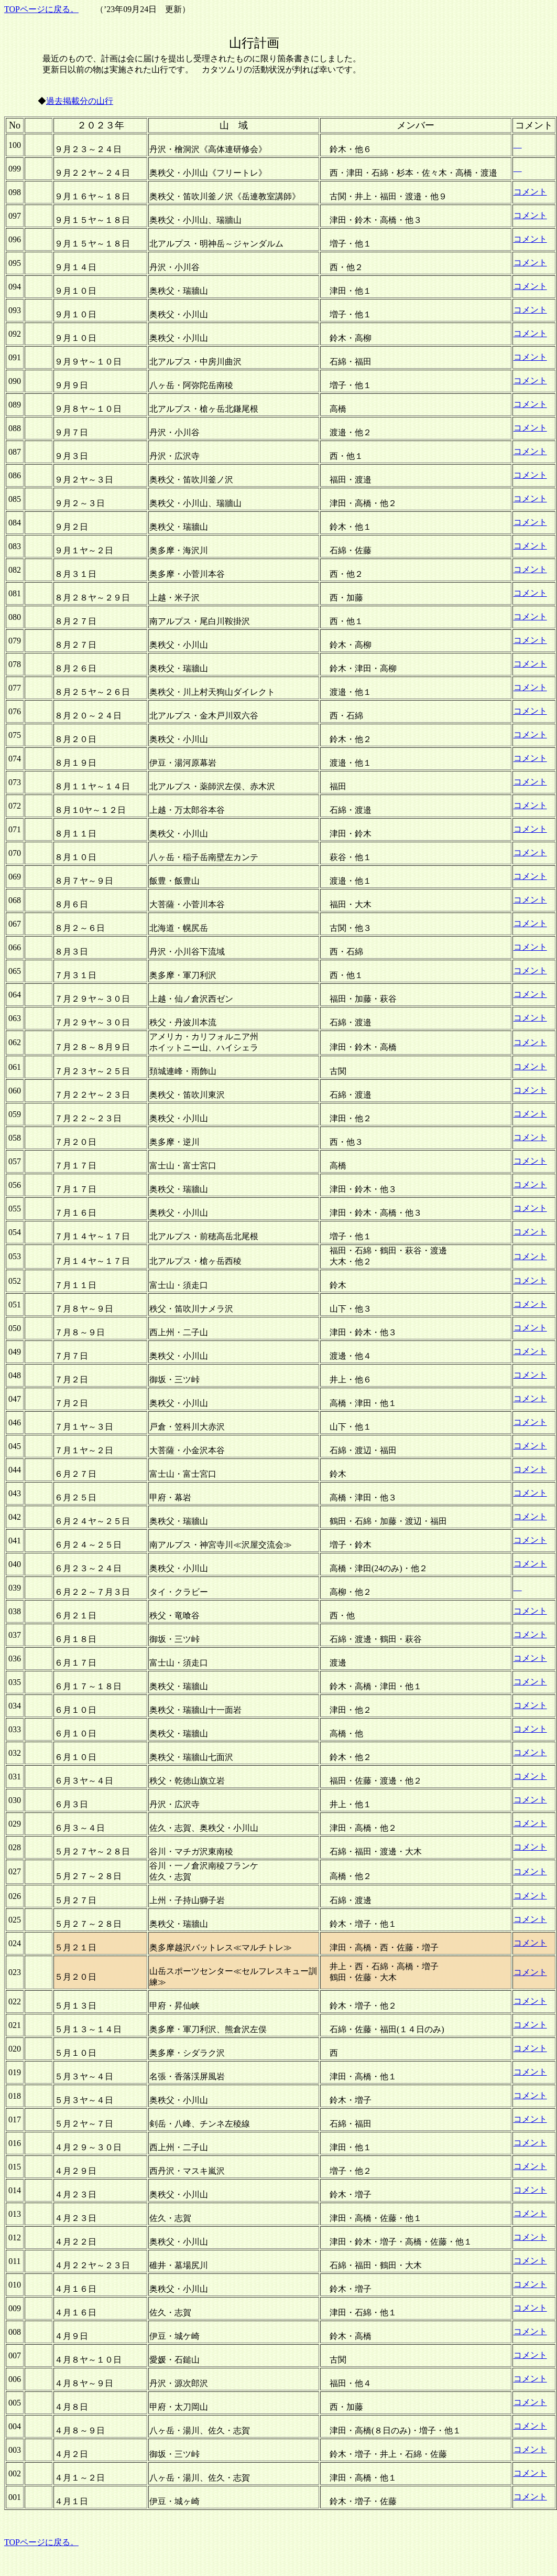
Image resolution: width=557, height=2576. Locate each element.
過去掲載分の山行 (79, 100)
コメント (530, 191)
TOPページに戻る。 (41, 9)
